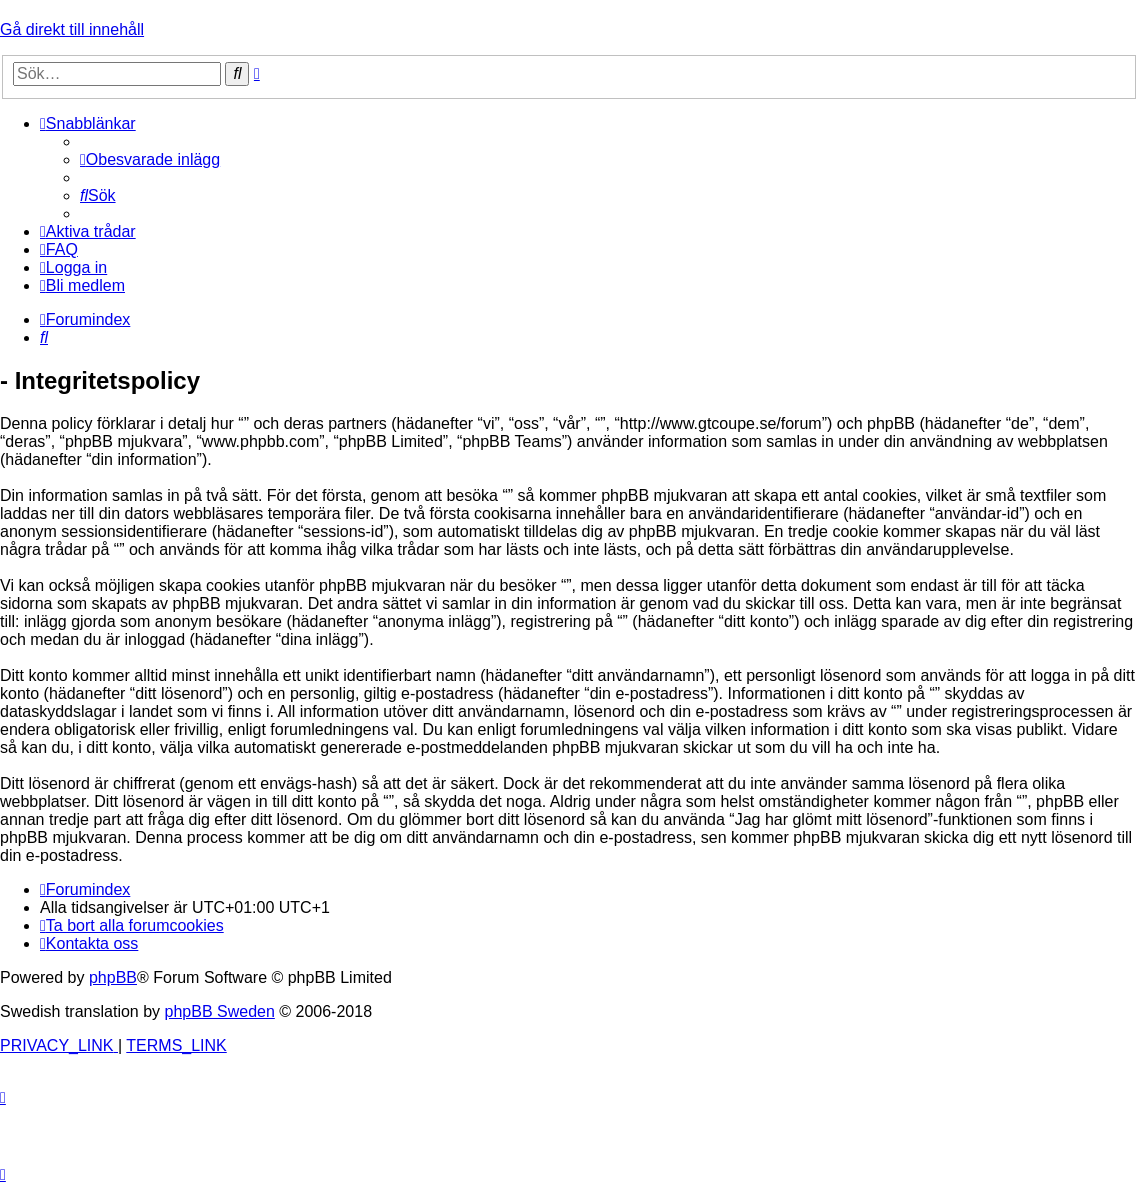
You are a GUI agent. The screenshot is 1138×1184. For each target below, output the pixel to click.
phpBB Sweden (220, 1011)
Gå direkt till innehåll (72, 29)
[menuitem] (150, 159)
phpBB (113, 977)
